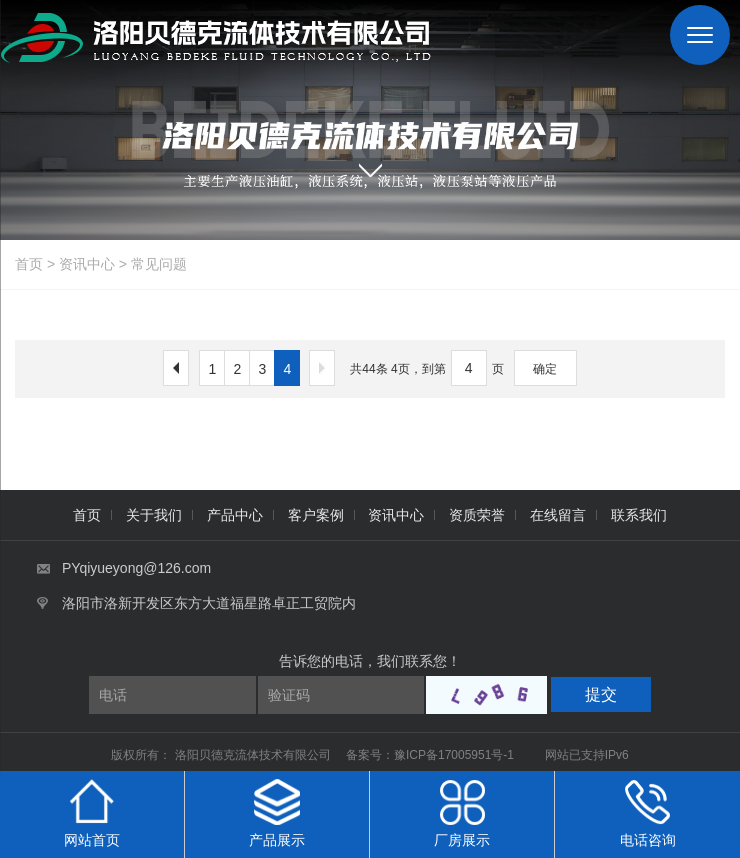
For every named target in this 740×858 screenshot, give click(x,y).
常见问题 (159, 264)
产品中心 (235, 515)
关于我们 (154, 515)
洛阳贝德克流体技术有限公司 (254, 755)
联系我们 (639, 515)
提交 (601, 694)
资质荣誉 (477, 515)
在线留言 (558, 515)
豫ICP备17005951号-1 (454, 755)
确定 (545, 369)
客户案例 (316, 515)
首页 (29, 264)
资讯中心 (87, 264)
